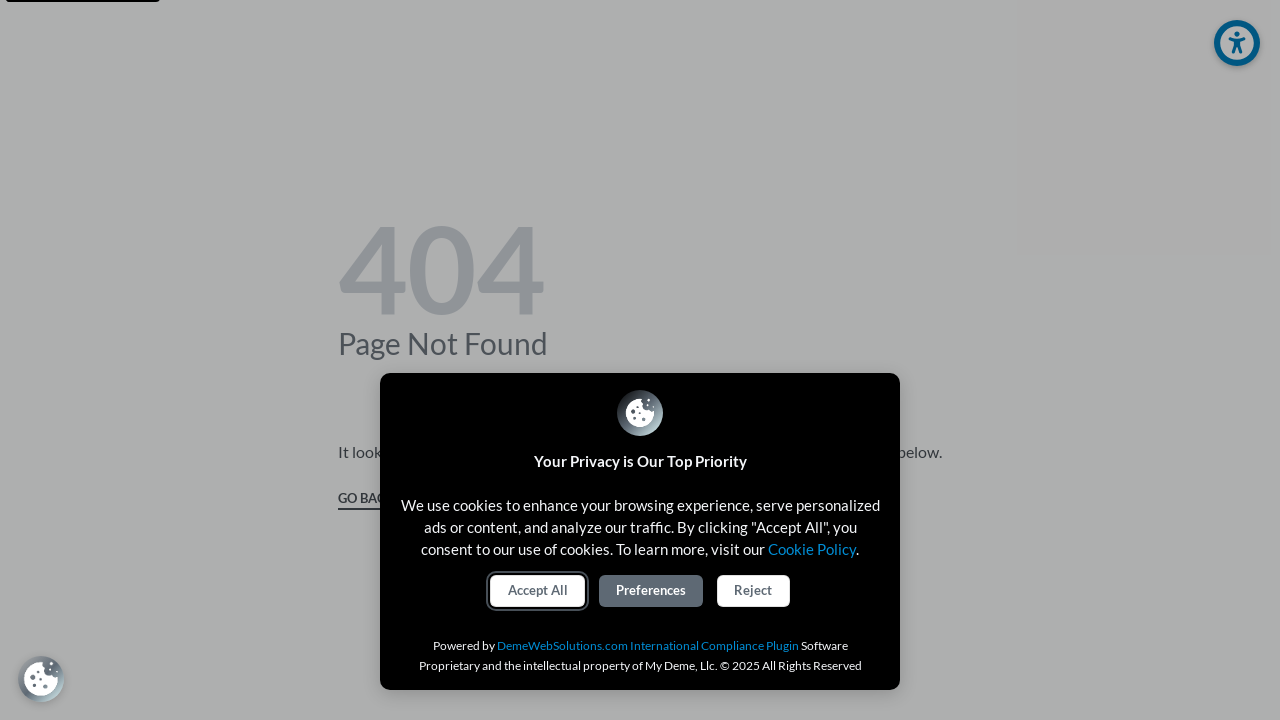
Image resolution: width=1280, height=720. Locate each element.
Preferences (651, 590)
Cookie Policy (812, 549)
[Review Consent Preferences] (41, 679)
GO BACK (366, 499)
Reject (753, 590)
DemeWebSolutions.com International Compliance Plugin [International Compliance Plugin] (648, 645)
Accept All (538, 590)
